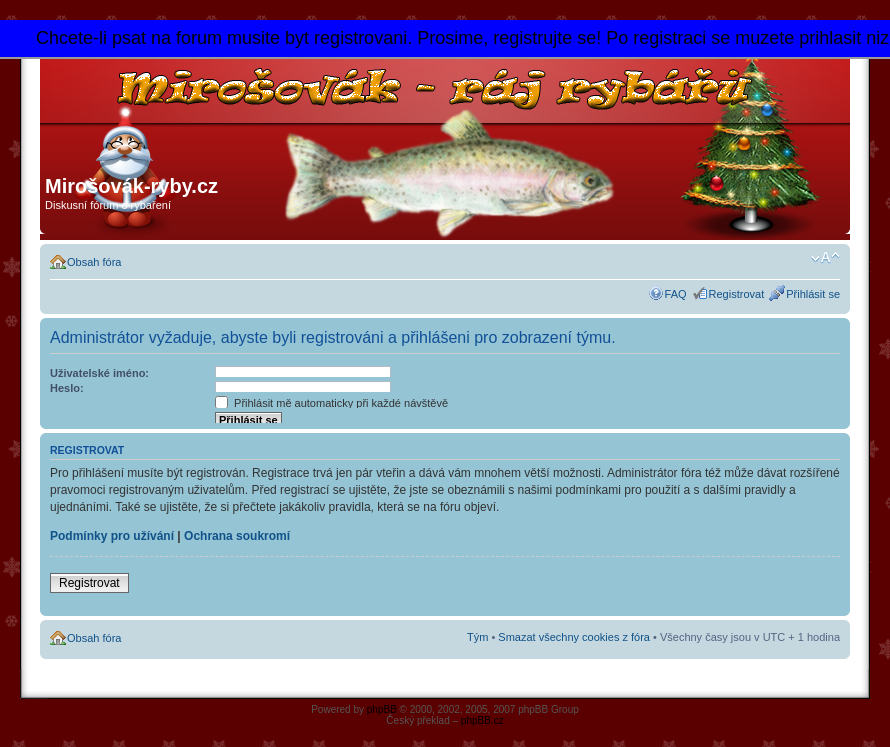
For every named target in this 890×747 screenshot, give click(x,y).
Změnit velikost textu (825, 258)
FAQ (676, 294)
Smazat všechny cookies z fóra (574, 637)
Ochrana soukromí (237, 536)
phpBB (382, 709)
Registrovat (737, 294)
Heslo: (67, 388)
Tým (477, 637)
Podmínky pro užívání (112, 536)
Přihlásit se (813, 294)
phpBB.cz (482, 720)
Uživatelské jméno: (99, 373)
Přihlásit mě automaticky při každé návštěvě (331, 403)
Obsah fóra (94, 262)
